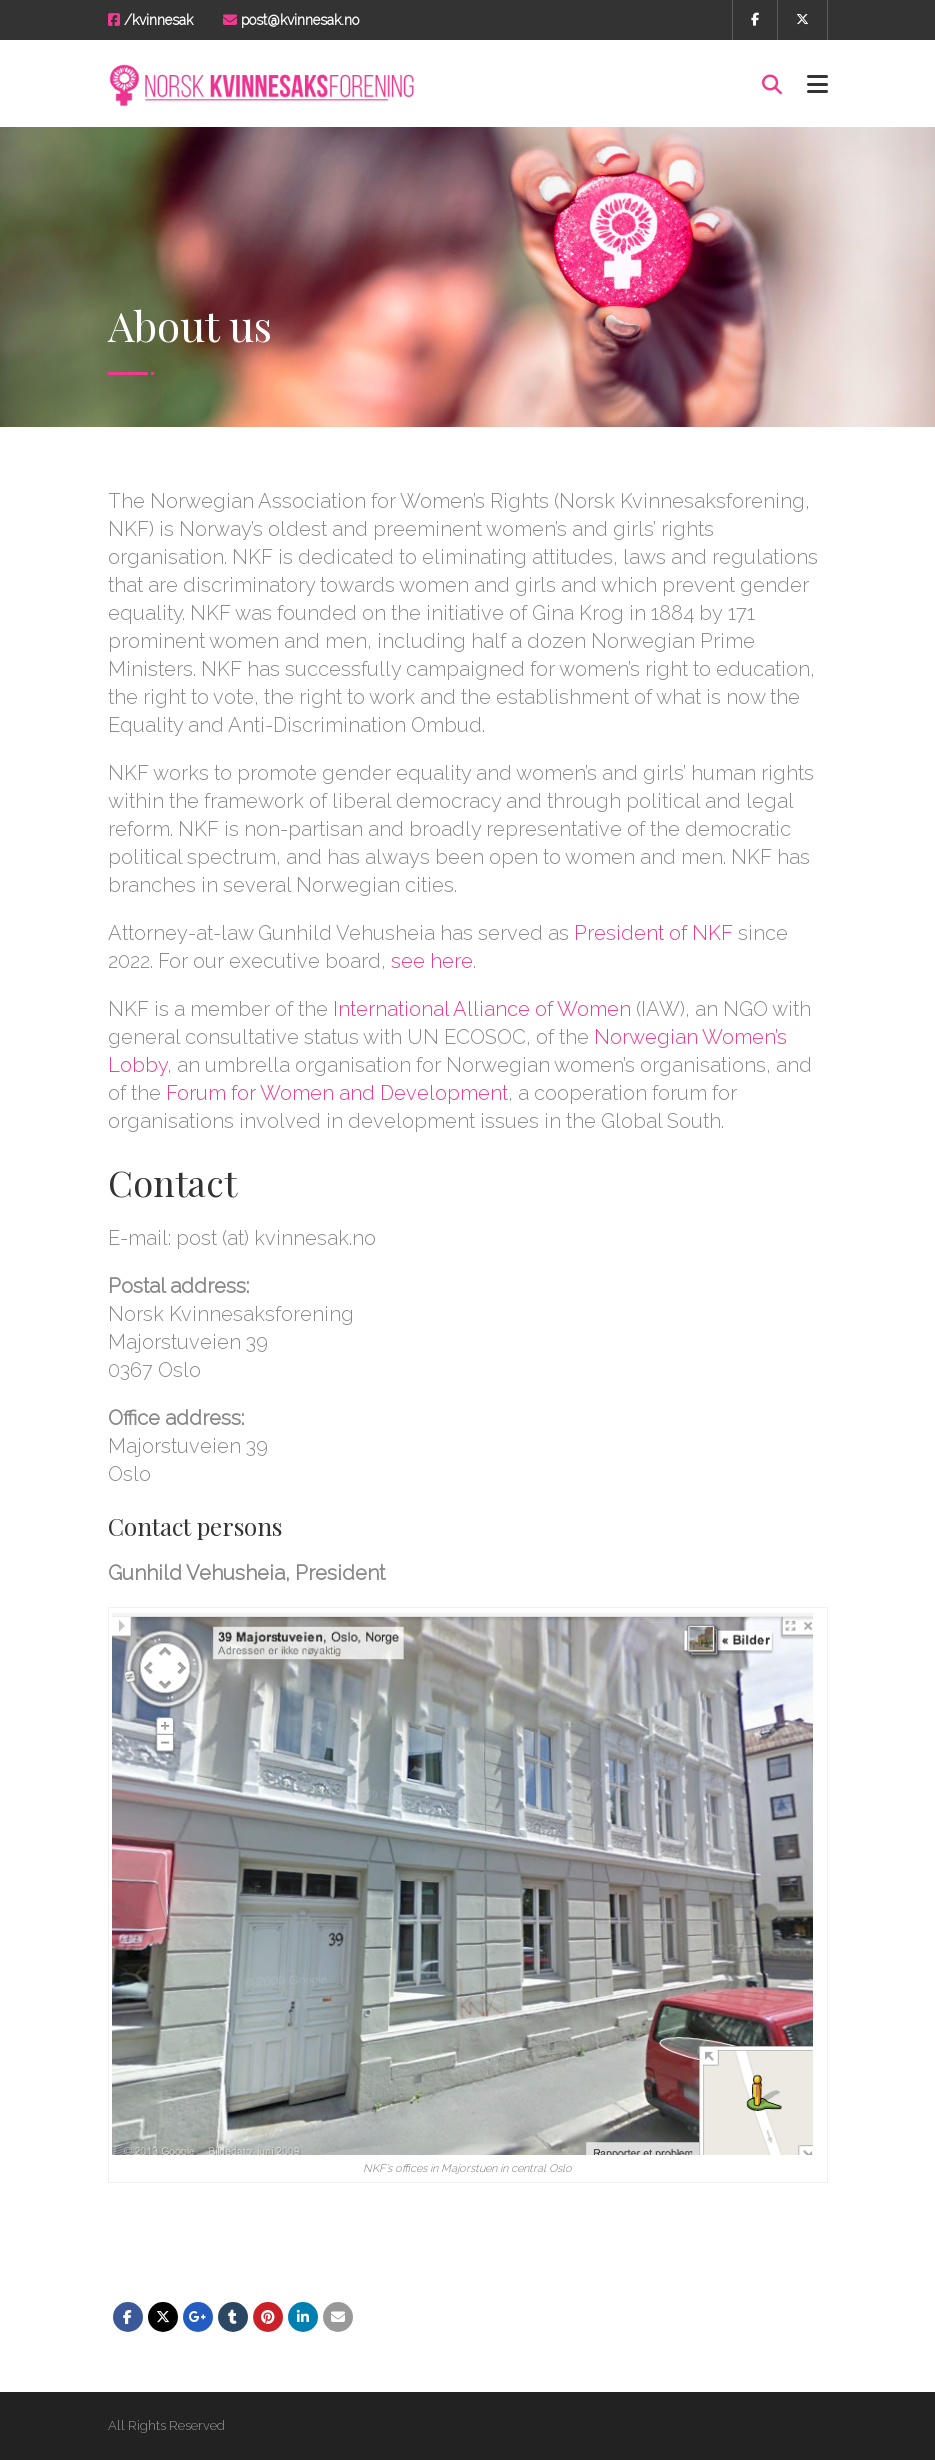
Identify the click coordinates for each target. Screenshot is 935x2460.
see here (432, 961)
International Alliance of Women (482, 1009)
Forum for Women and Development (337, 1093)
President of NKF (653, 933)
